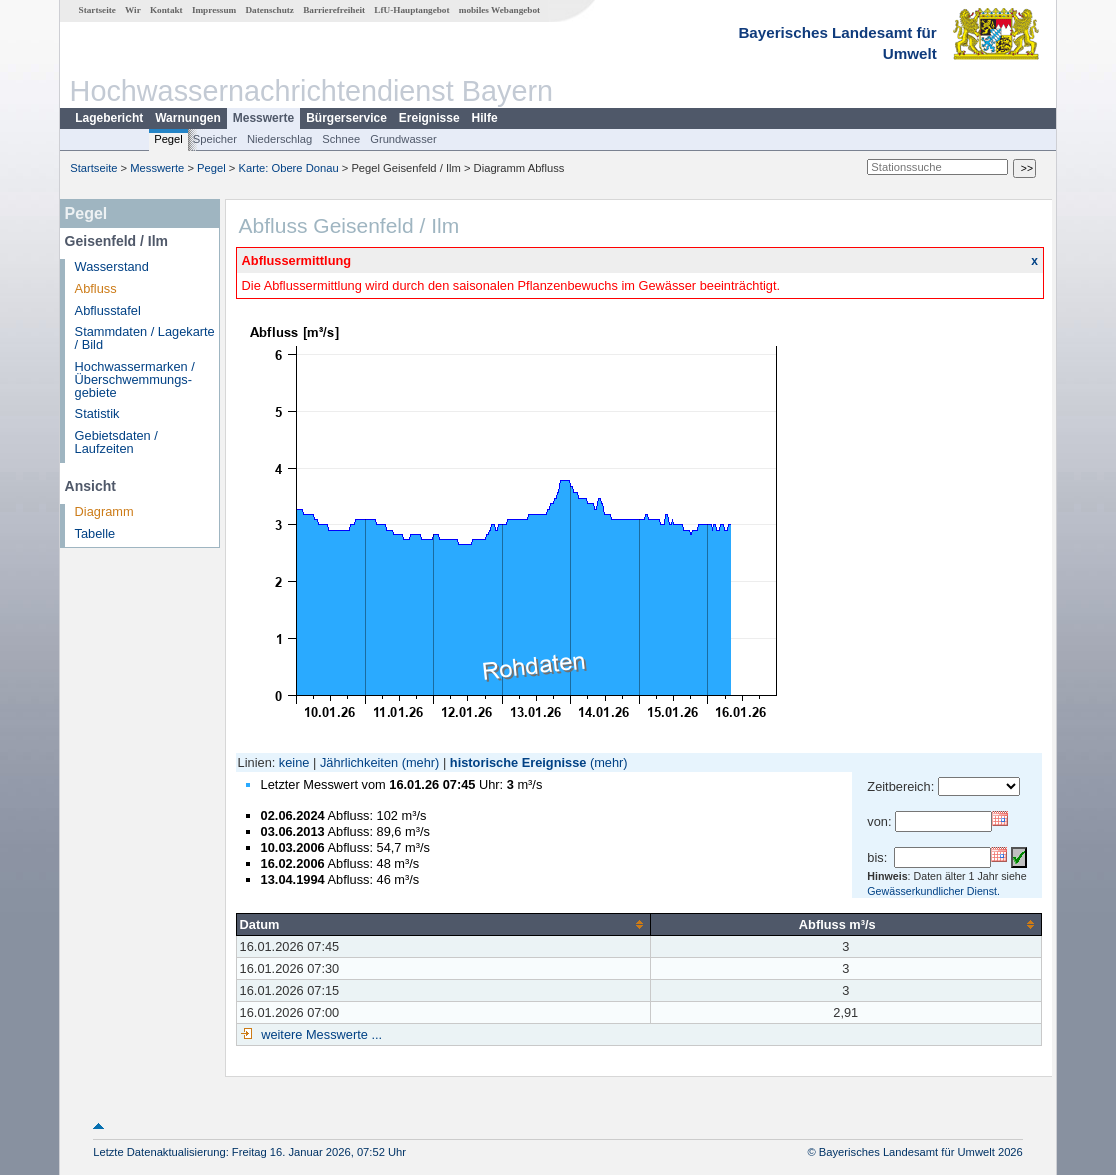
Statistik (97, 413)
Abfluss (96, 288)
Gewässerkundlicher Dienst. (933, 891)
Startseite (97, 10)
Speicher (215, 139)
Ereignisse (429, 118)
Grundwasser (403, 139)
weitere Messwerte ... (320, 1034)
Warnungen (188, 118)
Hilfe (485, 118)
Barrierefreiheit (334, 10)
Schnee (341, 139)
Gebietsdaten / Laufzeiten (116, 442)
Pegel (168, 139)
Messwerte (263, 118)
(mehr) (421, 762)
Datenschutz (269, 10)
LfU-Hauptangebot (411, 10)
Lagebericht (109, 118)
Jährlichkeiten (359, 762)
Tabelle (95, 533)
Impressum (214, 10)
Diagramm (104, 511)
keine (294, 762)
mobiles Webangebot (499, 10)
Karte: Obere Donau (289, 168)
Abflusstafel (108, 310)
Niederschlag (279, 139)
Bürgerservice (346, 118)
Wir (133, 10)
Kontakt (166, 10)
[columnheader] (443, 924)
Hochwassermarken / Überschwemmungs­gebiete (135, 379)
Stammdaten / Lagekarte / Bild (145, 338)
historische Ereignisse (518, 762)
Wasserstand (112, 266)
